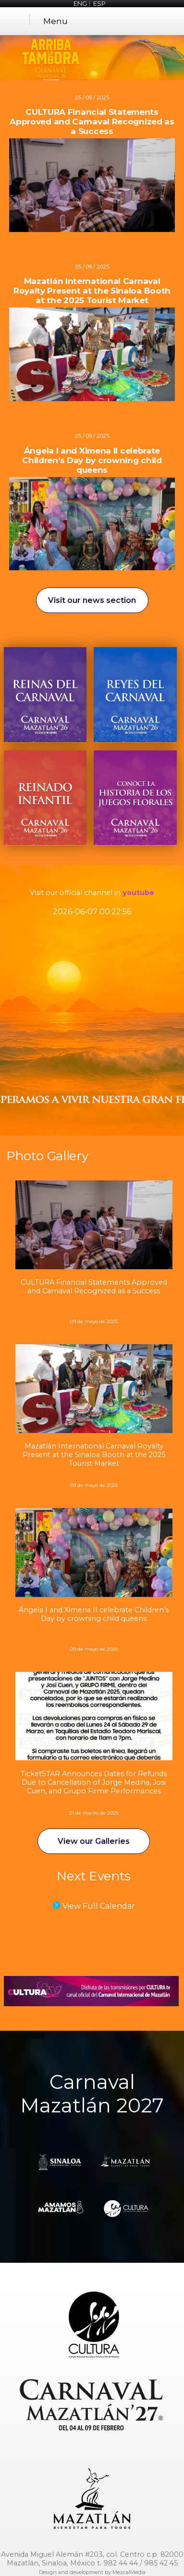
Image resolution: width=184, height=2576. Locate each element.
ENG (80, 3)
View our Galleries (94, 1841)
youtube (138, 892)
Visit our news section (92, 600)
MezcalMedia (129, 2572)
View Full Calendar (98, 1906)
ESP (99, 3)
